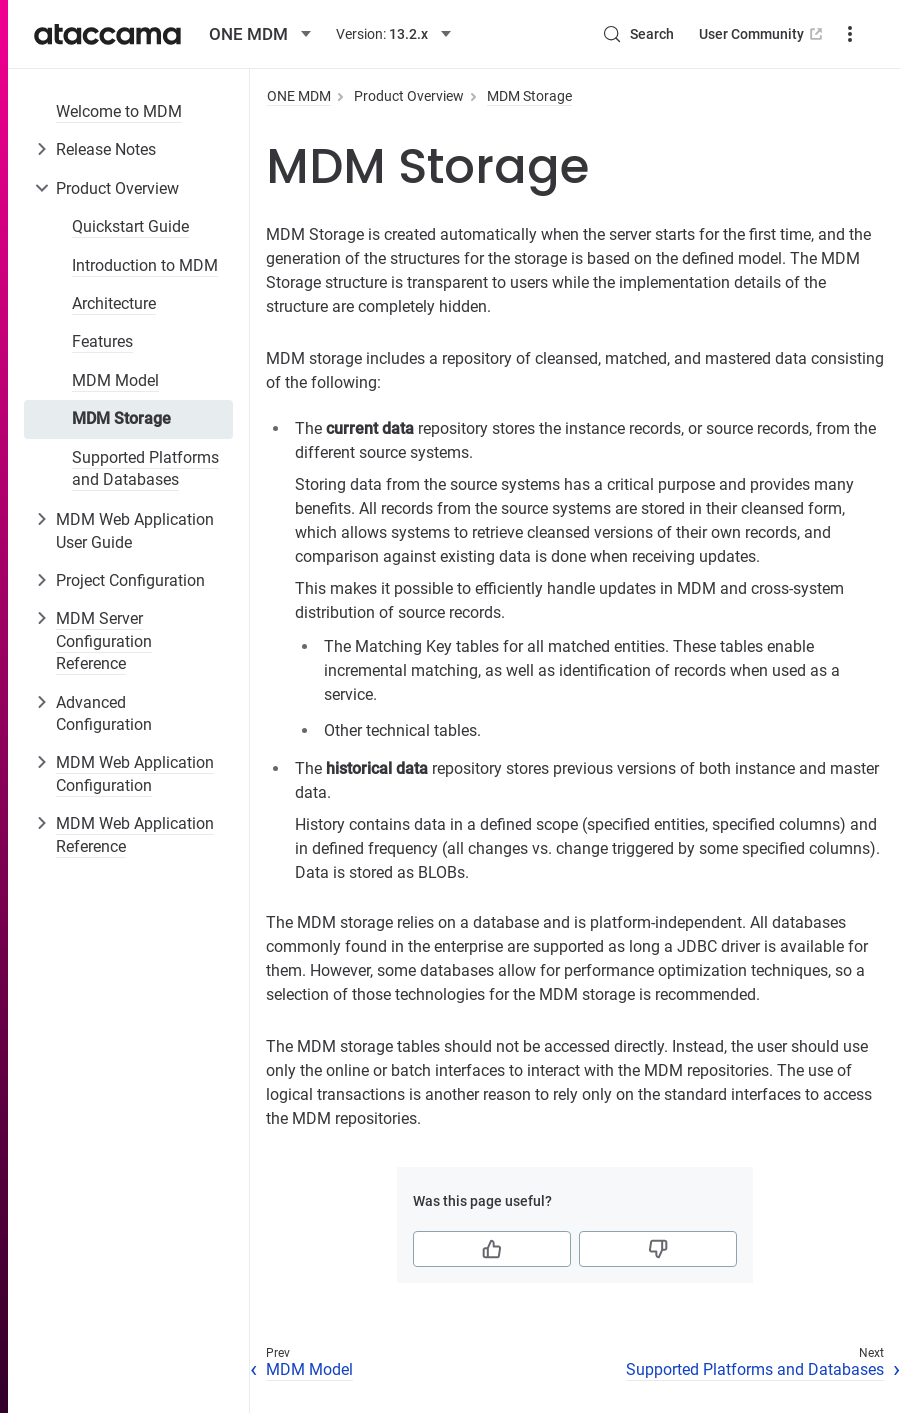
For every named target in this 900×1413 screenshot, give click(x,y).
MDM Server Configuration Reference (104, 641)
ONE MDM (299, 96)
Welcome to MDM (119, 111)
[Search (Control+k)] (638, 34)
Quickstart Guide (130, 226)
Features (102, 341)
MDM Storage (121, 418)
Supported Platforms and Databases (145, 468)
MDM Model (115, 380)
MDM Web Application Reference (135, 834)
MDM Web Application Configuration (135, 773)
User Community (762, 34)
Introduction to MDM (145, 265)
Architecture (114, 303)
